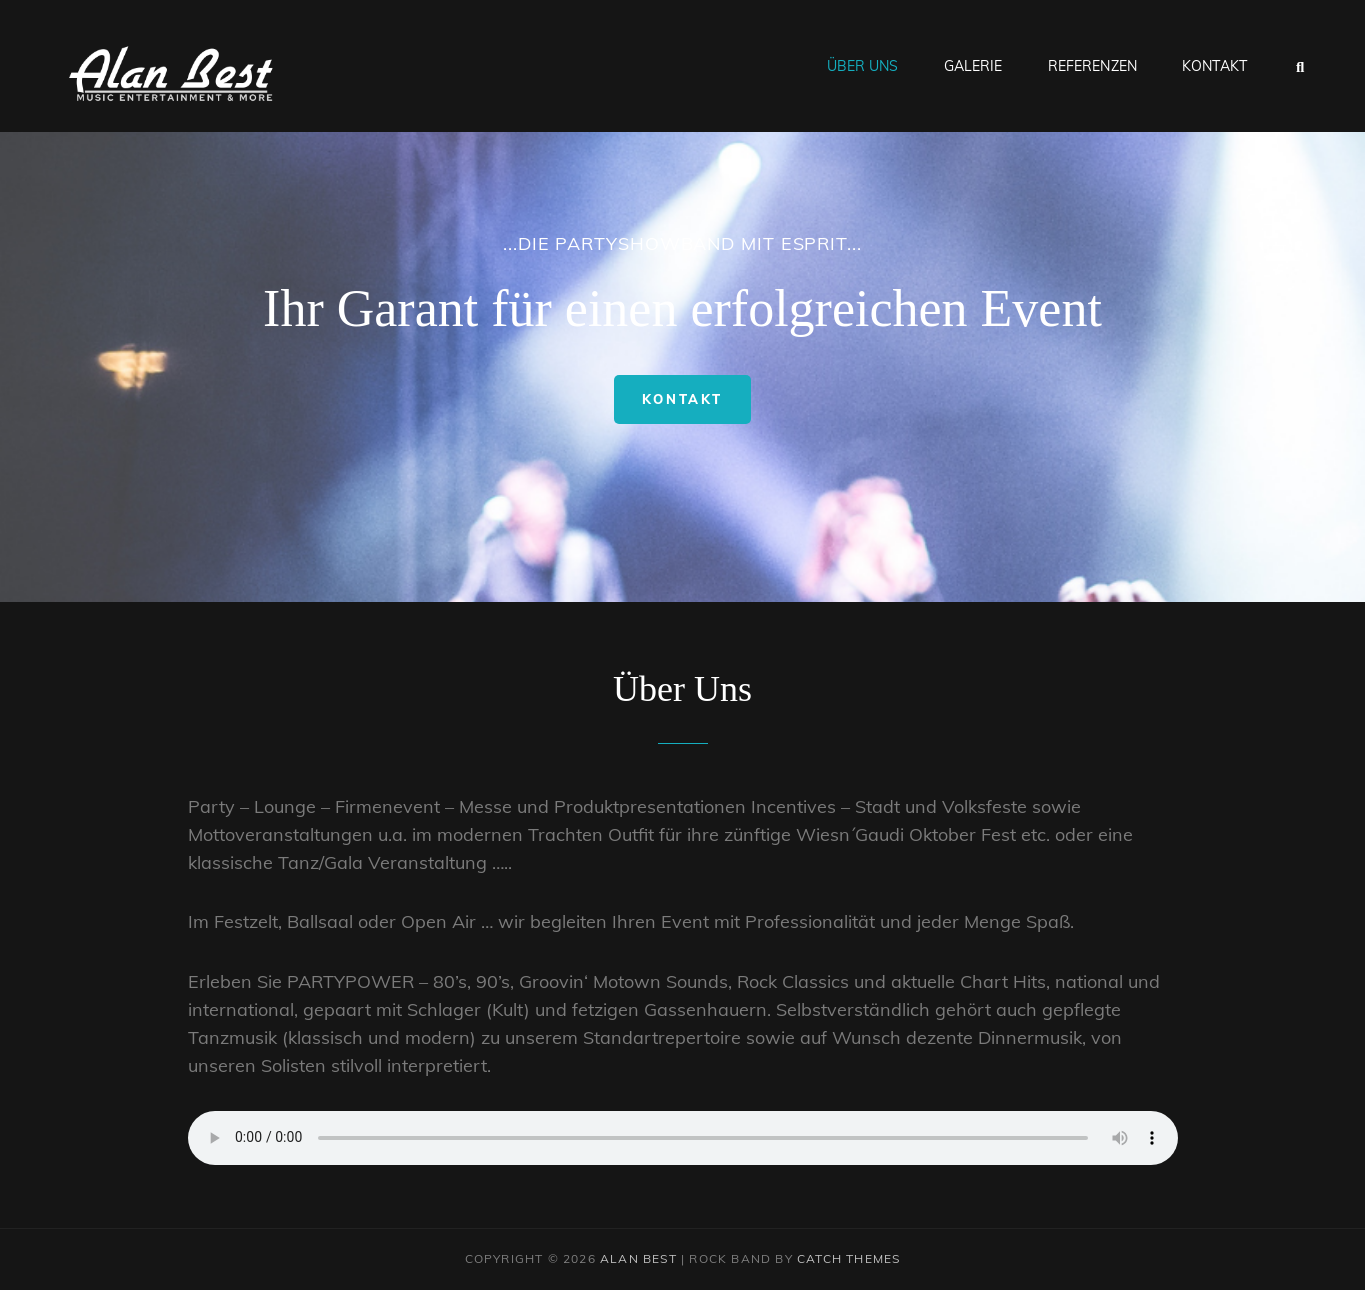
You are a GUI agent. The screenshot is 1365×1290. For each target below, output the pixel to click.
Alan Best (638, 1258)
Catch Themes (848, 1258)
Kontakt (1214, 66)
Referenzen (1092, 66)
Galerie (973, 66)
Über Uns (863, 66)
